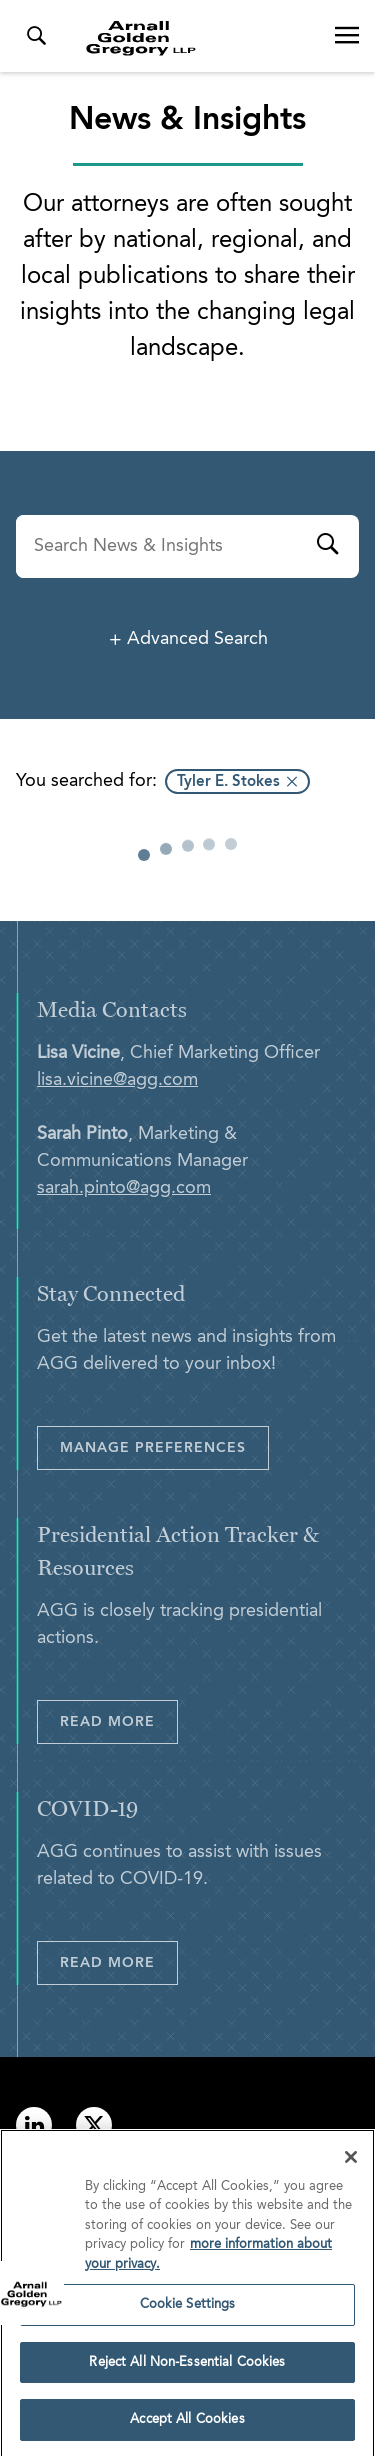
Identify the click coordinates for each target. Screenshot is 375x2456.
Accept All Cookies (187, 2426)
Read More (107, 1722)
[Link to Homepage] (195, 38)
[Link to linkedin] (34, 2125)
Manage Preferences (153, 1448)
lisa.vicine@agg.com (117, 1080)
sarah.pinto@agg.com (124, 1188)
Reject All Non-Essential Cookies (187, 2368)
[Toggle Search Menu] (36, 36)
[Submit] (327, 547)
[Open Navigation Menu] (347, 36)
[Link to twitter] (94, 2125)
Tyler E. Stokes (228, 782)
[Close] (351, 2163)
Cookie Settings (188, 2310)
